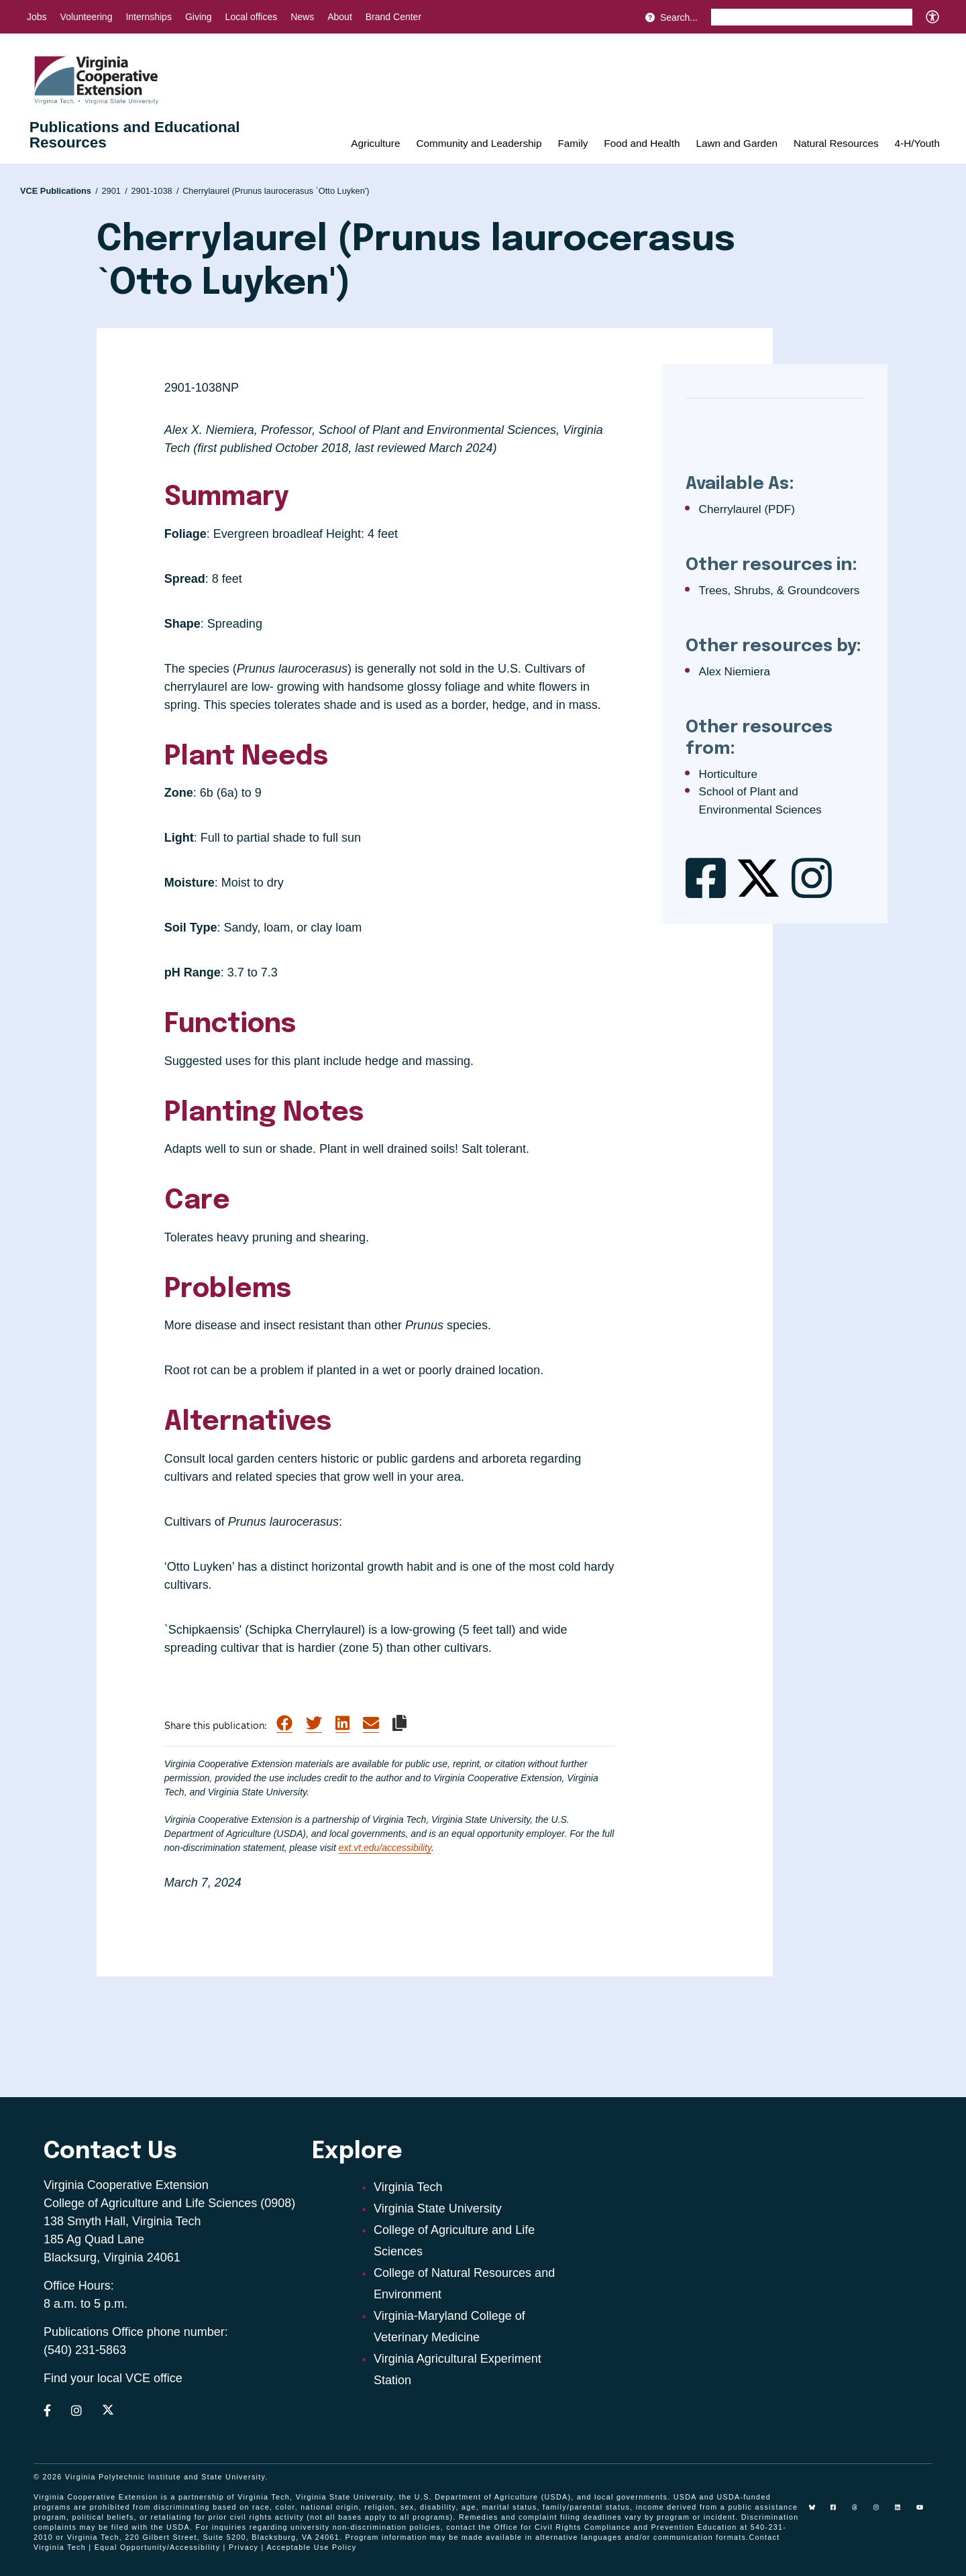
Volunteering (86, 16)
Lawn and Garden (736, 143)
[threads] (860, 2512)
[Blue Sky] (817, 2512)
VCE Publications (59, 191)
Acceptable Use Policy (311, 2547)
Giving (198, 16)
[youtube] (924, 2512)
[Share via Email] (371, 1723)
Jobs (37, 16)
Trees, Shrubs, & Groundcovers (779, 590)
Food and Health (642, 143)
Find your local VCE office (113, 2378)
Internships (148, 16)
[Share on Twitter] (314, 1723)
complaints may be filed (81, 2527)
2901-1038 (154, 190)
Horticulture (728, 774)
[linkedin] (903, 2512)
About (339, 16)
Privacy (243, 2547)
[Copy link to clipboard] (399, 1723)
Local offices (251, 16)
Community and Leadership (478, 143)
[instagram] (881, 2512)
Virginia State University (438, 2208)
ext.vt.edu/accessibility (385, 1847)
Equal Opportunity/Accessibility (158, 2547)
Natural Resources (836, 143)
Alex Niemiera (734, 671)
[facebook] (838, 2512)
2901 (114, 190)
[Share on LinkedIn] (342, 1723)
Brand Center (393, 16)
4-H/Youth (917, 143)
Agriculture (375, 143)
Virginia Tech (408, 2187)
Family (572, 143)
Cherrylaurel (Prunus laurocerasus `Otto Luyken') (275, 191)
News (302, 16)
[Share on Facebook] (284, 1723)
